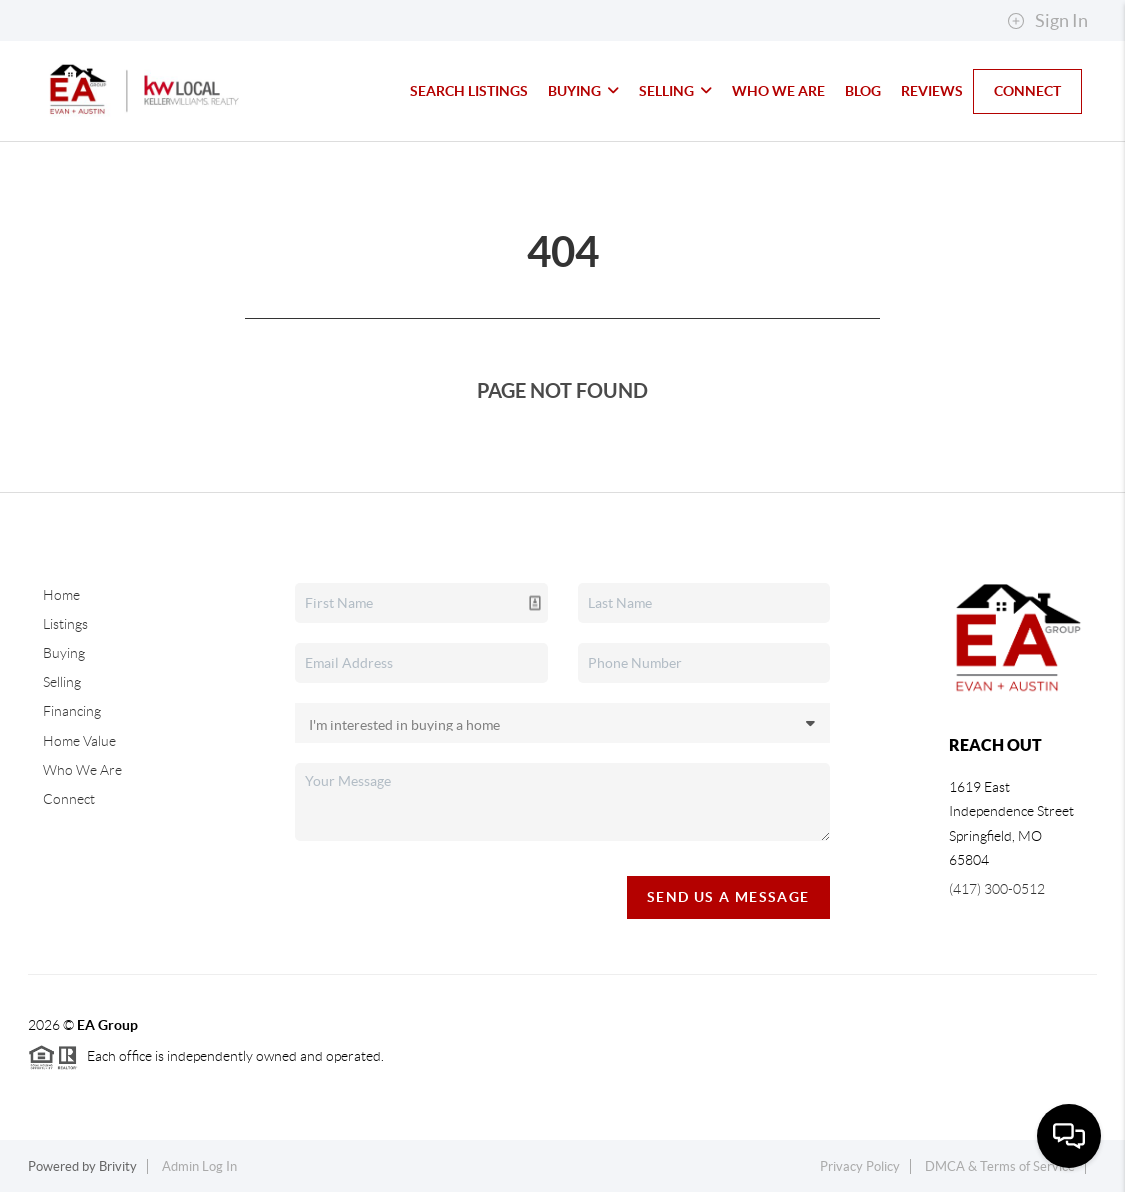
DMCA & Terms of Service (1000, 1166)
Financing (72, 711)
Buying (583, 91)
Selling (675, 91)
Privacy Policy (860, 1166)
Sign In (1047, 21)
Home (61, 595)
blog (863, 91)
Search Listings (469, 91)
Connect (1027, 91)
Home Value (79, 741)
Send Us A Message (728, 897)
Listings (65, 624)
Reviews (932, 91)
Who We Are (778, 91)
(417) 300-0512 (997, 889)
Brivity (118, 1166)
